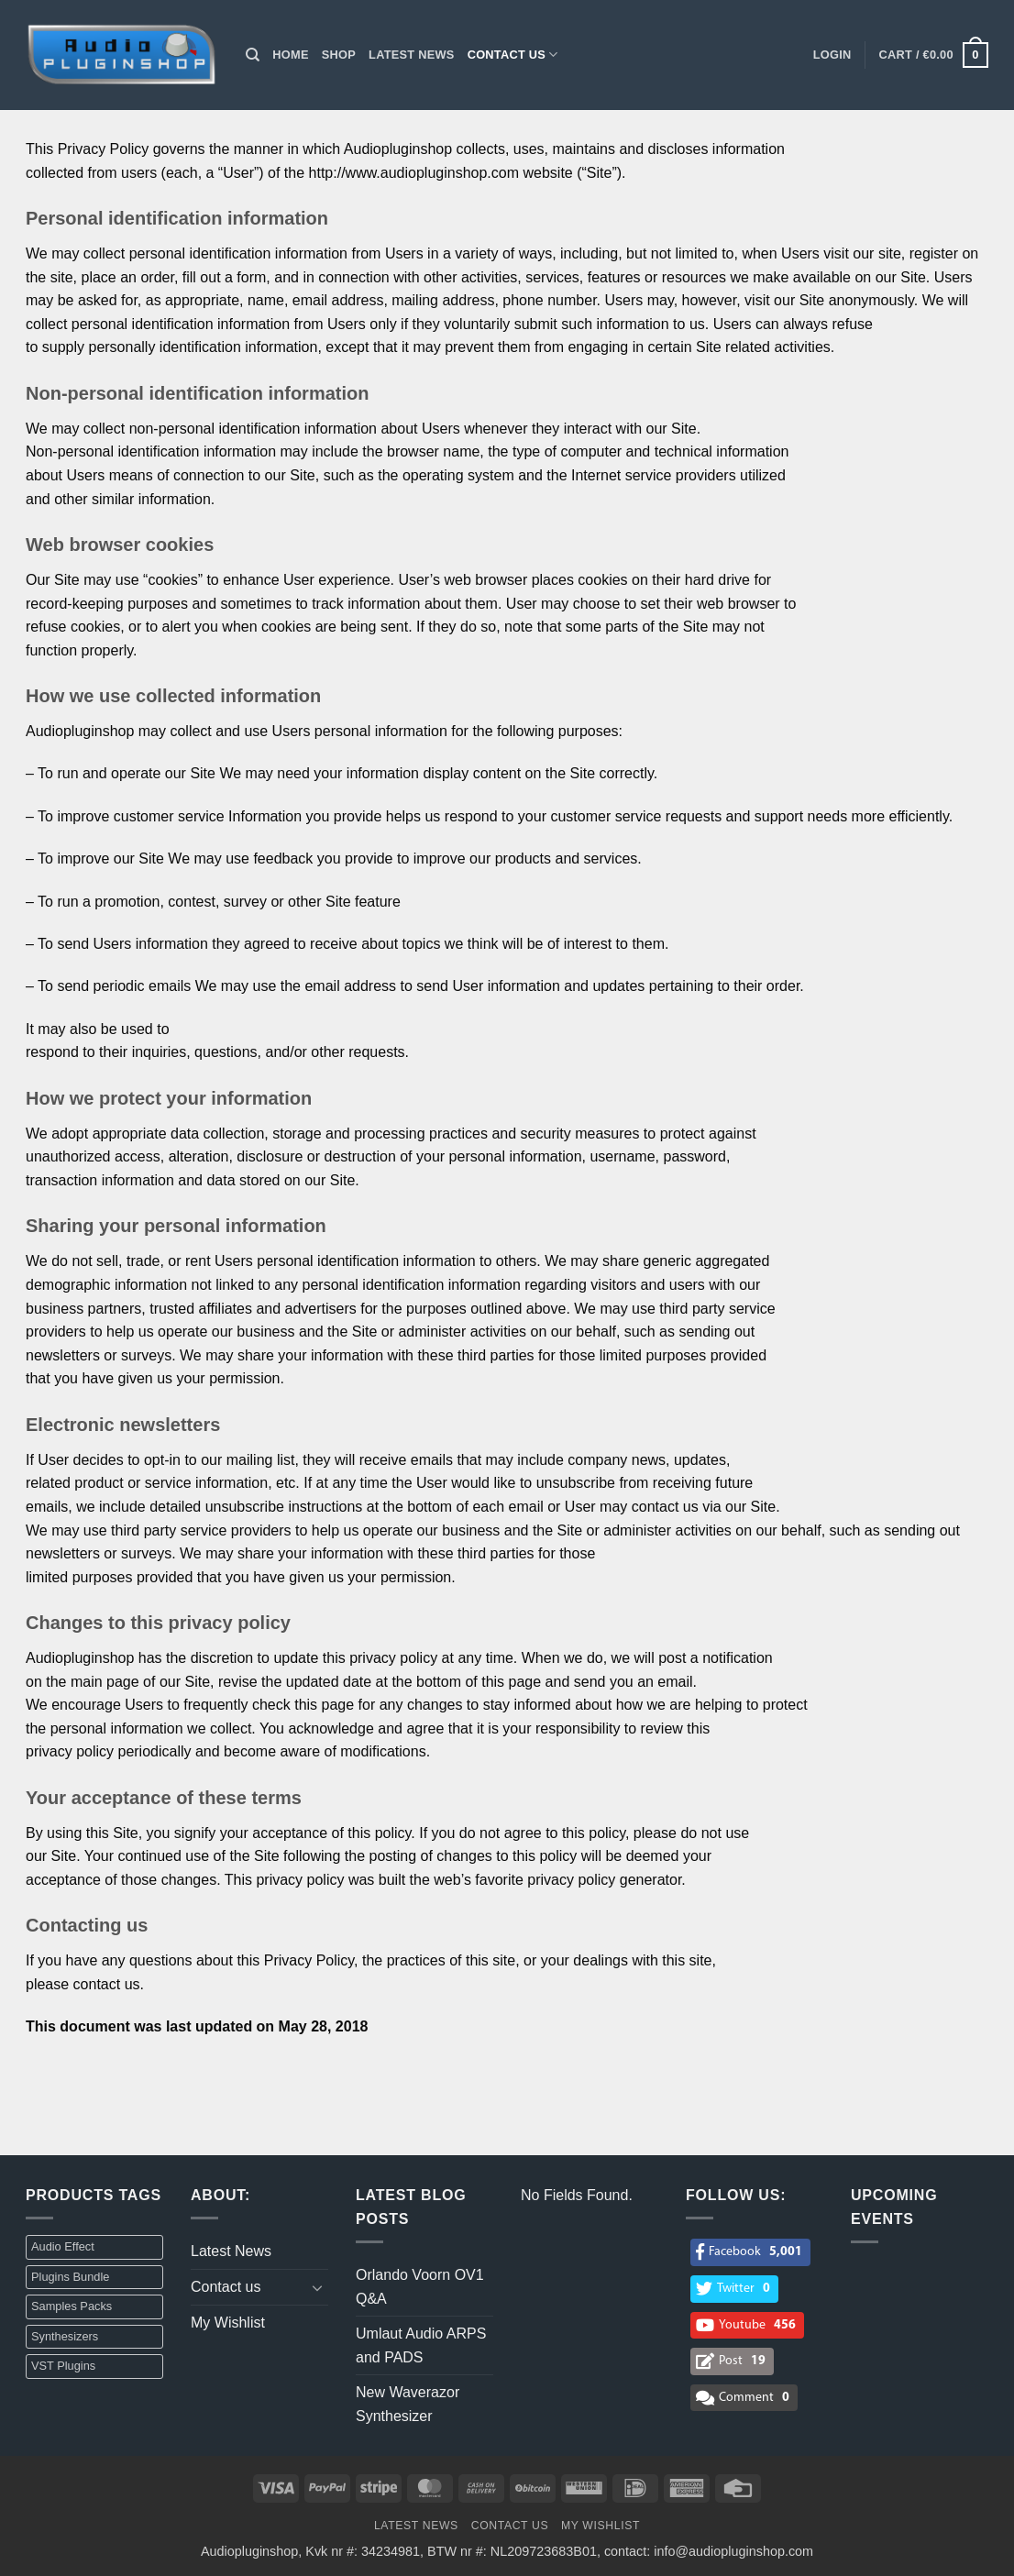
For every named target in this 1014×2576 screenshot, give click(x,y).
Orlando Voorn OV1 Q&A (420, 2286)
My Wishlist (228, 2322)
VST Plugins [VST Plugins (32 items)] (63, 2365)
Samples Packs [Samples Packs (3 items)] (71, 2306)
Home (290, 54)
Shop (339, 54)
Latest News (412, 54)
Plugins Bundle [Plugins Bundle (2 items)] (70, 2277)
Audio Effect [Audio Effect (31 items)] (62, 2246)
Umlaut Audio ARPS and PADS (421, 2345)
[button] (832, 55)
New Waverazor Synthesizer (407, 2404)
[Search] (252, 55)
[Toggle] (317, 2287)
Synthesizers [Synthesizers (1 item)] (64, 2336)
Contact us (513, 54)
